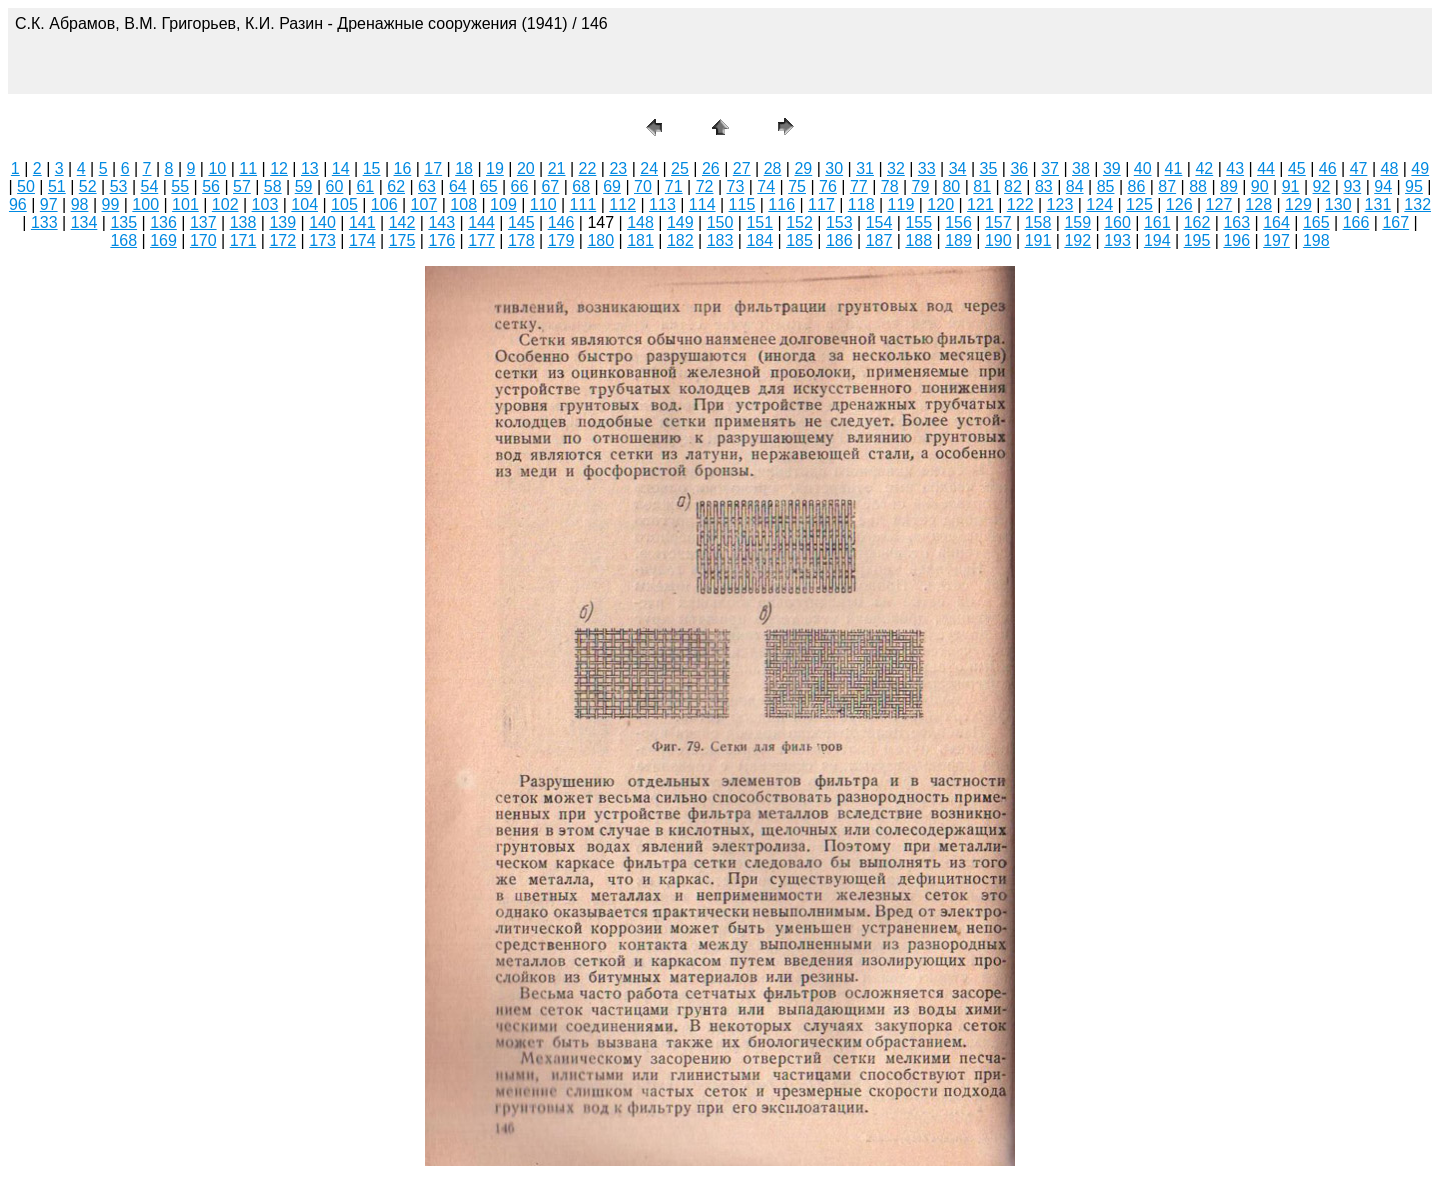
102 (225, 204)
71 (674, 186)
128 (1258, 204)
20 (526, 168)
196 (1236, 240)
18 (464, 168)
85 (1106, 186)
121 (980, 204)
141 (362, 222)
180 (600, 240)
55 (180, 186)
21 (557, 168)
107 (424, 204)
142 (402, 222)
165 (1316, 222)
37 (1050, 168)
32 (896, 168)
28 (773, 168)
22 (588, 168)
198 (1316, 240)
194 (1157, 240)
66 (520, 186)
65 (489, 186)
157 (998, 222)
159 (1077, 222)
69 (612, 186)
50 (26, 186)
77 (859, 186)
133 (44, 222)
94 (1383, 186)
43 (1235, 168)
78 (890, 186)
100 (145, 204)
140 (322, 222)
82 (1013, 186)
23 (618, 168)
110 (543, 204)
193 (1117, 240)
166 (1356, 222)
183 (720, 240)
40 (1143, 168)
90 (1260, 186)
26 (711, 168)
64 (458, 186)
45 (1297, 168)
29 (803, 168)
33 (927, 168)
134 (84, 222)
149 (680, 222)
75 (797, 186)
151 (759, 222)
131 (1378, 204)
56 (211, 186)
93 (1352, 186)
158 (1038, 222)
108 (463, 204)
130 (1338, 204)
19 (495, 168)
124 (1099, 204)
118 (861, 204)
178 (521, 240)
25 (680, 168)
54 (149, 186)
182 (680, 240)
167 (1395, 222)
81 (982, 186)
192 (1077, 240)
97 (49, 204)
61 (365, 186)
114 (702, 204)
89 (1229, 186)
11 (248, 168)
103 (265, 204)
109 (503, 204)
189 (958, 240)
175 (402, 240)
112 (622, 204)
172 (282, 240)
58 (273, 186)
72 (705, 186)
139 (282, 222)
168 (123, 240)
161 (1157, 222)
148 (640, 222)
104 (304, 204)
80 (951, 186)
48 (1390, 168)
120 (940, 204)
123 (1060, 204)
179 (561, 240)
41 (1174, 168)
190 (998, 240)
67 (550, 186)
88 (1198, 186)
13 (310, 168)
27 (742, 168)
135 (123, 222)
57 (242, 186)
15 (372, 168)
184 (759, 240)
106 (384, 204)
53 (119, 186)
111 (583, 204)
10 (217, 168)
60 (335, 186)
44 (1266, 168)
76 (828, 186)
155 (918, 222)
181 (640, 240)
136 (163, 222)
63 (427, 186)
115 (742, 204)
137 (203, 222)
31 (865, 168)
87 (1167, 186)
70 (643, 186)
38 (1081, 168)
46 (1328, 168)
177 (481, 240)
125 (1139, 204)
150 (720, 222)
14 (341, 168)
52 (88, 186)
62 (396, 186)
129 (1298, 204)
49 (1420, 168)
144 (481, 222)
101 (185, 204)
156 (958, 222)
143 (441, 222)
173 (322, 240)
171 (243, 240)
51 (57, 186)
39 (1112, 168)
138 (243, 222)
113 (662, 204)
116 (781, 204)
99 (110, 204)
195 (1197, 240)
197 (1276, 240)
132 (1417, 204)
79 (921, 186)
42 (1204, 168)
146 (561, 222)
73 (736, 186)
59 (304, 186)
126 (1179, 204)
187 (879, 240)
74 (766, 186)
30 (834, 168)
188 (918, 240)
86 (1136, 186)
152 (799, 222)
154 (879, 222)
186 (839, 240)
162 (1197, 222)
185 (799, 240)
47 (1359, 168)
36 (1019, 168)
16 (403, 168)
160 (1117, 222)
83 (1044, 186)
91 (1291, 186)
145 (521, 222)
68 (581, 186)
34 (958, 168)
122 (1020, 204)
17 (433, 168)
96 (18, 204)
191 (1038, 240)
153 (839, 222)
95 (1414, 186)
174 (362, 240)
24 (649, 168)
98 (80, 204)
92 (1322, 186)
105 (344, 204)
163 (1236, 222)
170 (203, 240)
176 (441, 240)
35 (989, 168)
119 (901, 204)
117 (821, 204)
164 (1276, 222)
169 (163, 240)
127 (1219, 204)
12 (279, 168)
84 (1075, 186)
